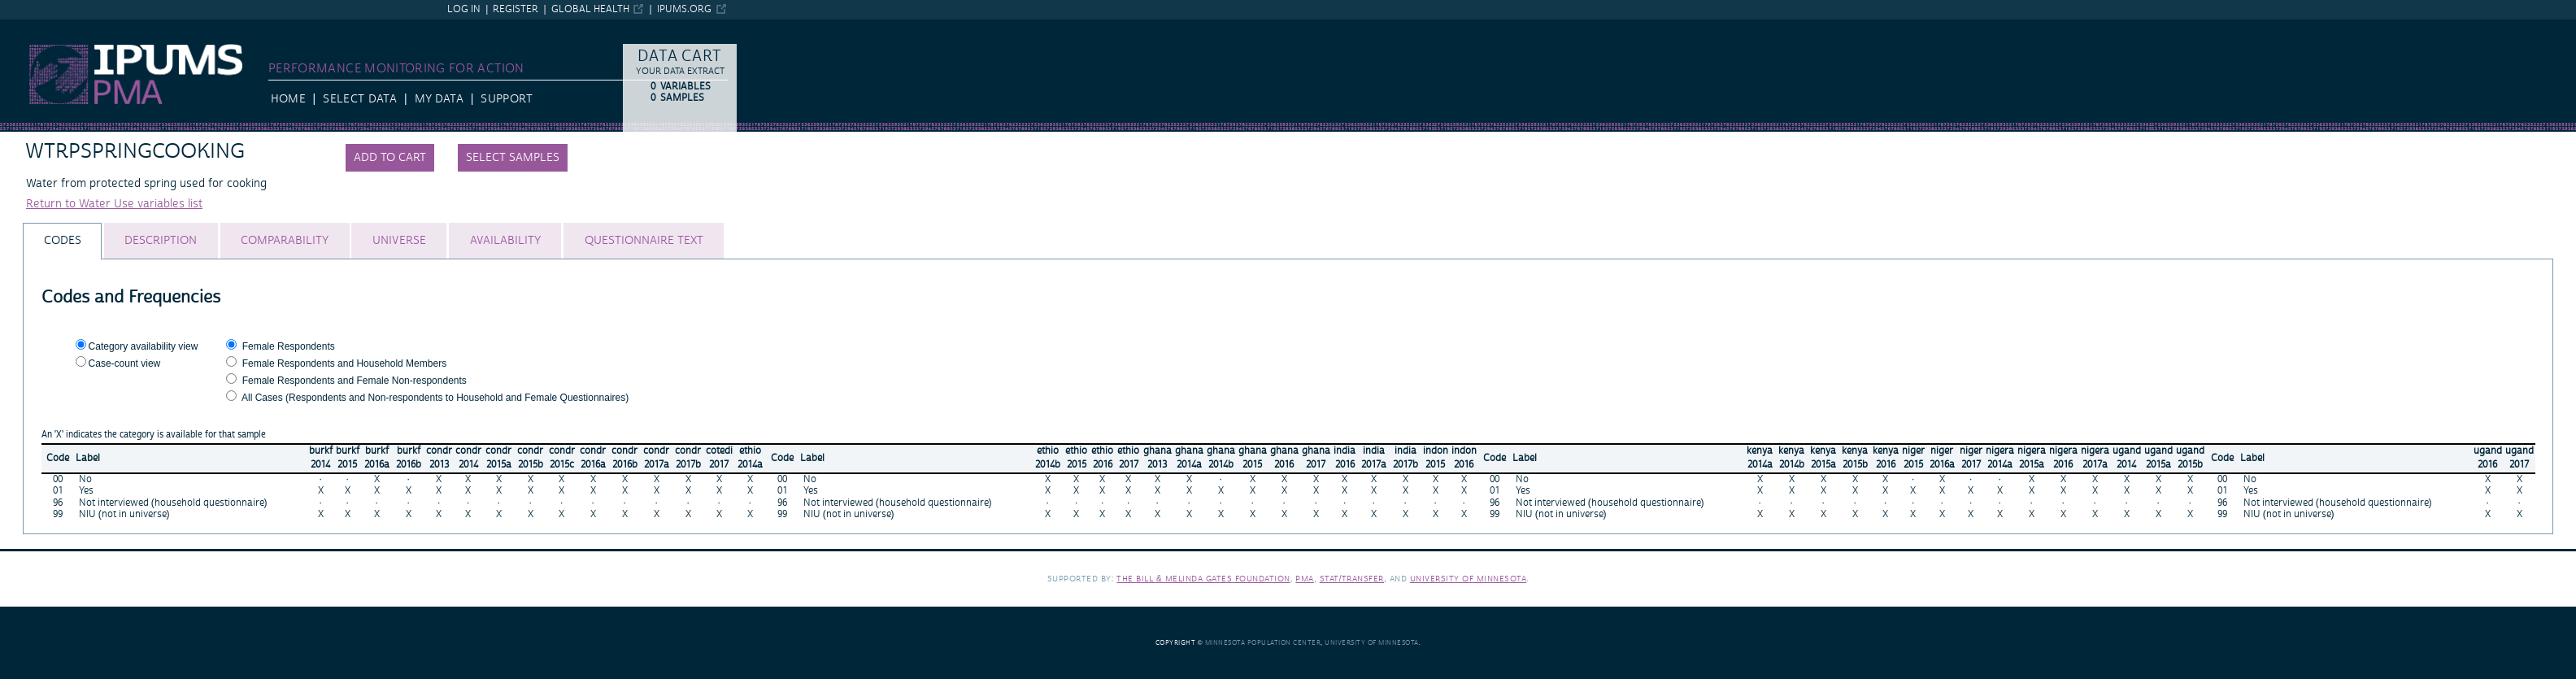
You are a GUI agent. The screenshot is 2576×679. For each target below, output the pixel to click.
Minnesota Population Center (1263, 642)
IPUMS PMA (31, 27)
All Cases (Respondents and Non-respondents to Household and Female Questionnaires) (435, 397)
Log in (464, 9)
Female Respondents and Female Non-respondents (354, 380)
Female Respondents (288, 346)
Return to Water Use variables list (114, 204)
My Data (439, 99)
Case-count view (125, 363)
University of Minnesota (1468, 578)
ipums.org (684, 9)
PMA (1304, 578)
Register (515, 9)
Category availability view (143, 346)
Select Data (360, 99)
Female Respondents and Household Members (344, 363)
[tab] (62, 241)
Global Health (590, 9)
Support (506, 99)
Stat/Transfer (1352, 578)
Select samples (512, 157)
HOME (288, 99)
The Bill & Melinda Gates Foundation (1203, 578)
